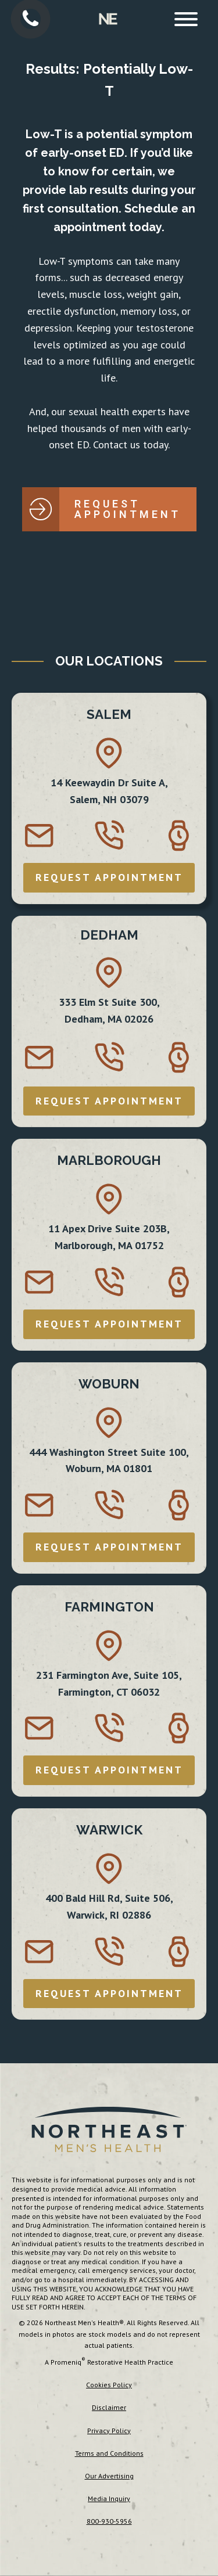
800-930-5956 (109, 2521)
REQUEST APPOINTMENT (109, 877)
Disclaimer (109, 2407)
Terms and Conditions (109, 2453)
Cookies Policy (109, 2384)
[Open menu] (186, 19)
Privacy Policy (109, 2430)
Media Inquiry (109, 2498)
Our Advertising (109, 2475)
